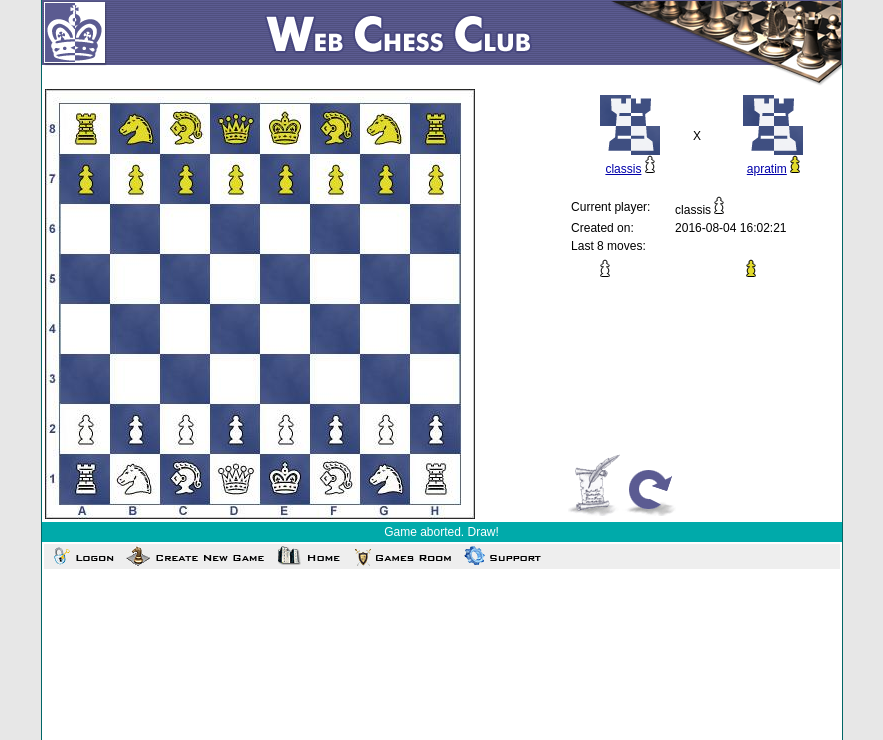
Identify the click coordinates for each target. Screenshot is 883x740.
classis (623, 169)
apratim (767, 169)
